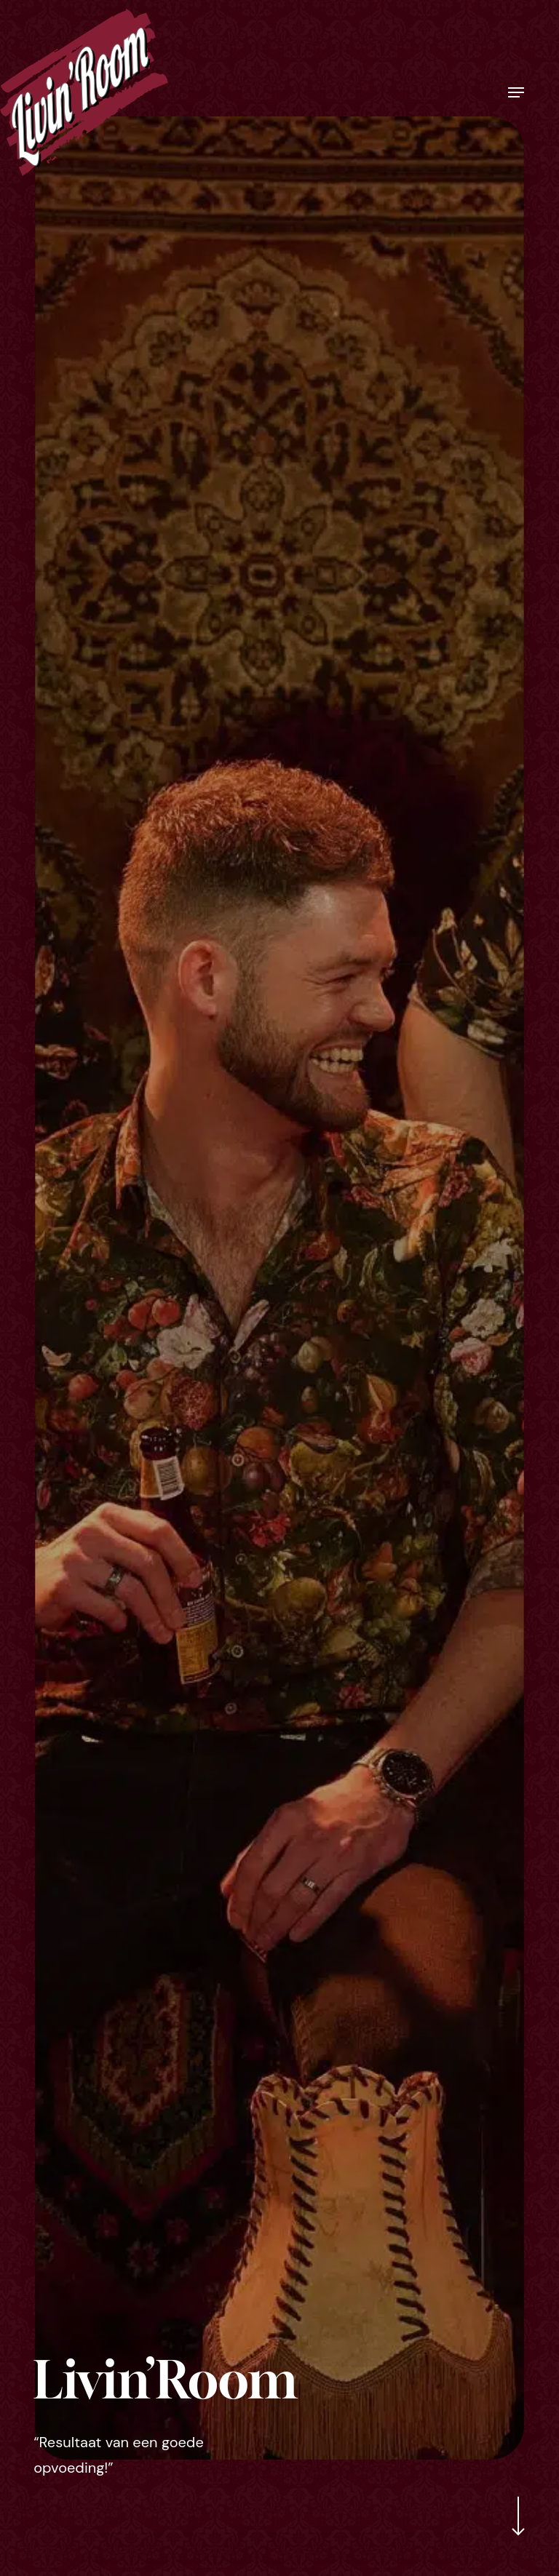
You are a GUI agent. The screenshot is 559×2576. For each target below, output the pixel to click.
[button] (516, 92)
